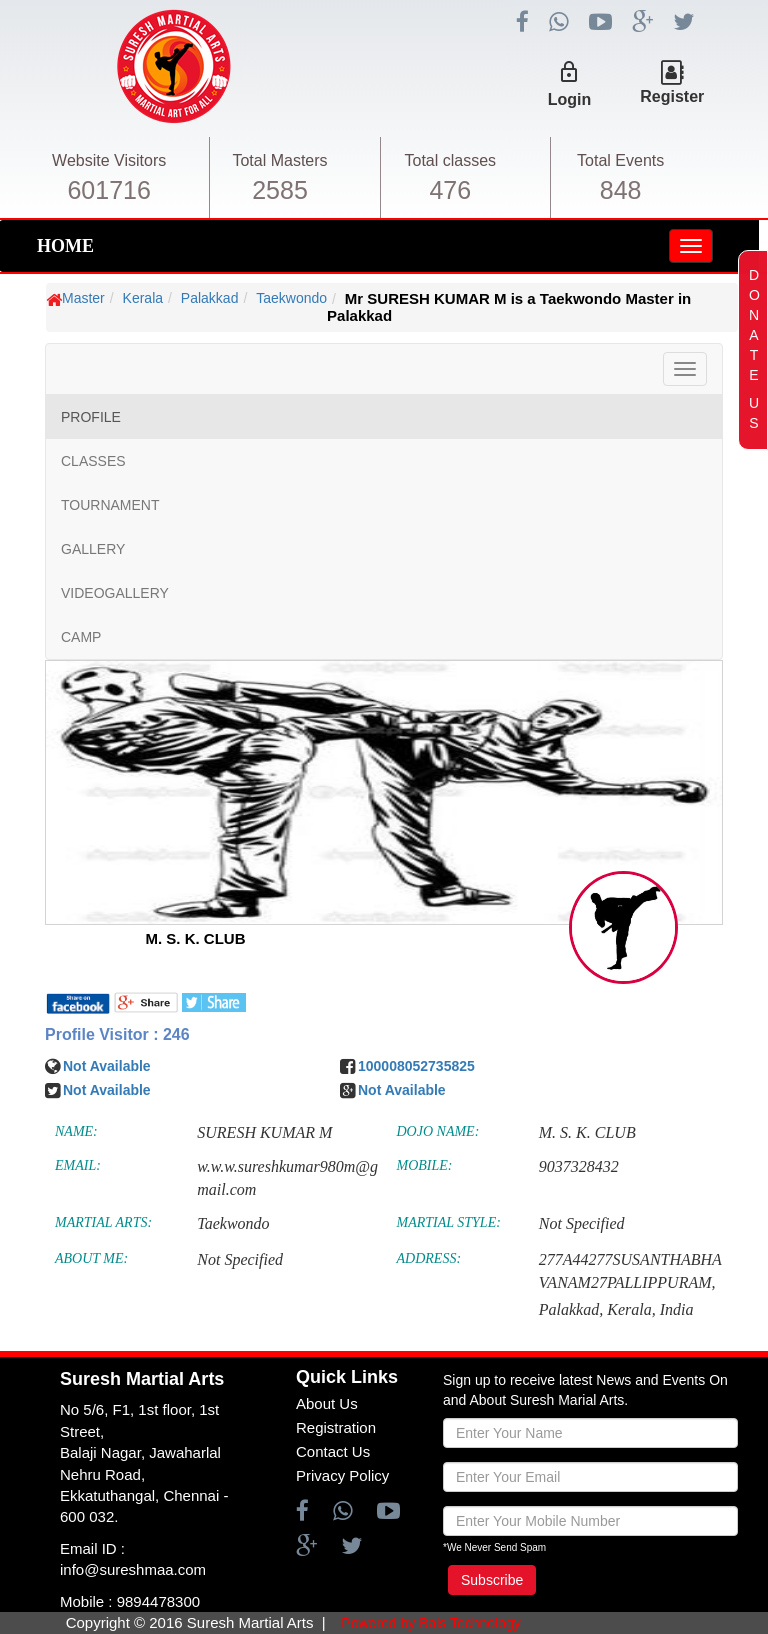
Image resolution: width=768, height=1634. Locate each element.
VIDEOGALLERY (115, 593)
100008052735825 (416, 1066)
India (677, 1309)
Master (83, 298)
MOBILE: (425, 1165)
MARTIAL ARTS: (103, 1222)
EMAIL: (78, 1165)
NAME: (76, 1131)
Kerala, (631, 1309)
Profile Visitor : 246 (117, 1034)
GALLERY (93, 549)
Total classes (451, 160)
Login (570, 99)
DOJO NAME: (438, 1131)
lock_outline (569, 72)
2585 (280, 190)
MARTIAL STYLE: (449, 1222)
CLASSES (93, 461)
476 (450, 190)
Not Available (107, 1066)
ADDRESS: (429, 1258)
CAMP (81, 637)
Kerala (143, 298)
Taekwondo (291, 298)
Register (672, 96)
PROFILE (91, 417)
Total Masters (279, 160)
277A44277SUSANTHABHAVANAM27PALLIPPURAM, (630, 1271)
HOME (65, 246)
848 (621, 190)
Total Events (620, 160)
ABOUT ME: (91, 1258)
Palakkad (210, 298)
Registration (336, 1427)
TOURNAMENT (110, 505)
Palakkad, (571, 1309)
